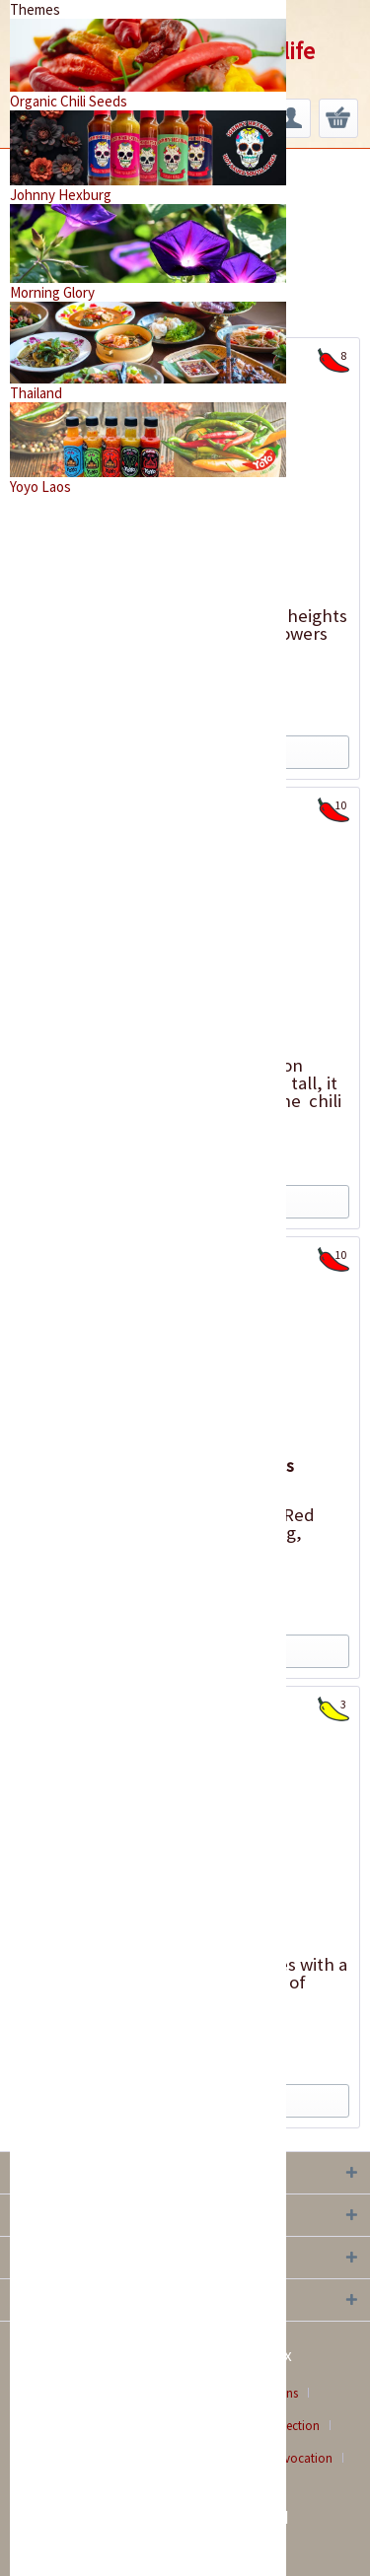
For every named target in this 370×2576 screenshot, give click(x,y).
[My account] (291, 118)
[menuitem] (291, 118)
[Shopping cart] (338, 118)
